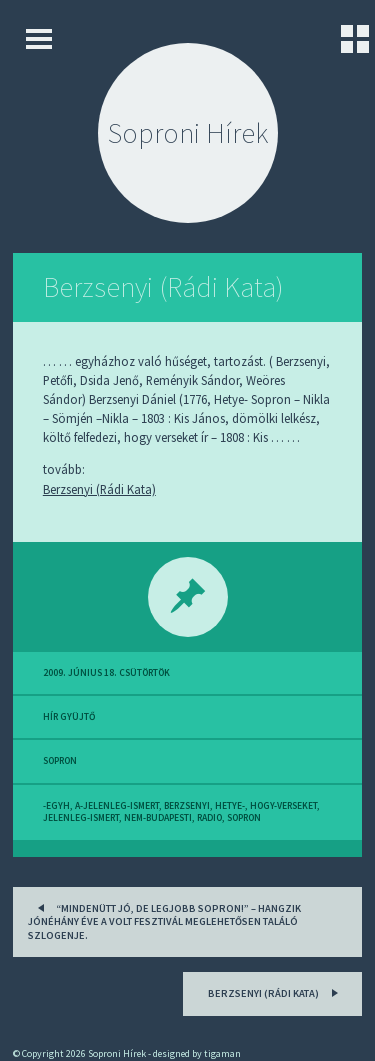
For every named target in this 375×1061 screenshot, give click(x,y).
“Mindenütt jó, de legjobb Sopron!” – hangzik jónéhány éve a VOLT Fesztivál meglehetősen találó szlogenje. (164, 920)
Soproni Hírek (188, 133)
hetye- (230, 806)
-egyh (56, 806)
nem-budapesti (158, 818)
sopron (60, 761)
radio (209, 818)
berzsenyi (187, 806)
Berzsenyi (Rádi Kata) (163, 287)
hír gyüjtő (69, 717)
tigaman (222, 1053)
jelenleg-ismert (81, 818)
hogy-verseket (283, 806)
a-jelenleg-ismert (117, 806)
